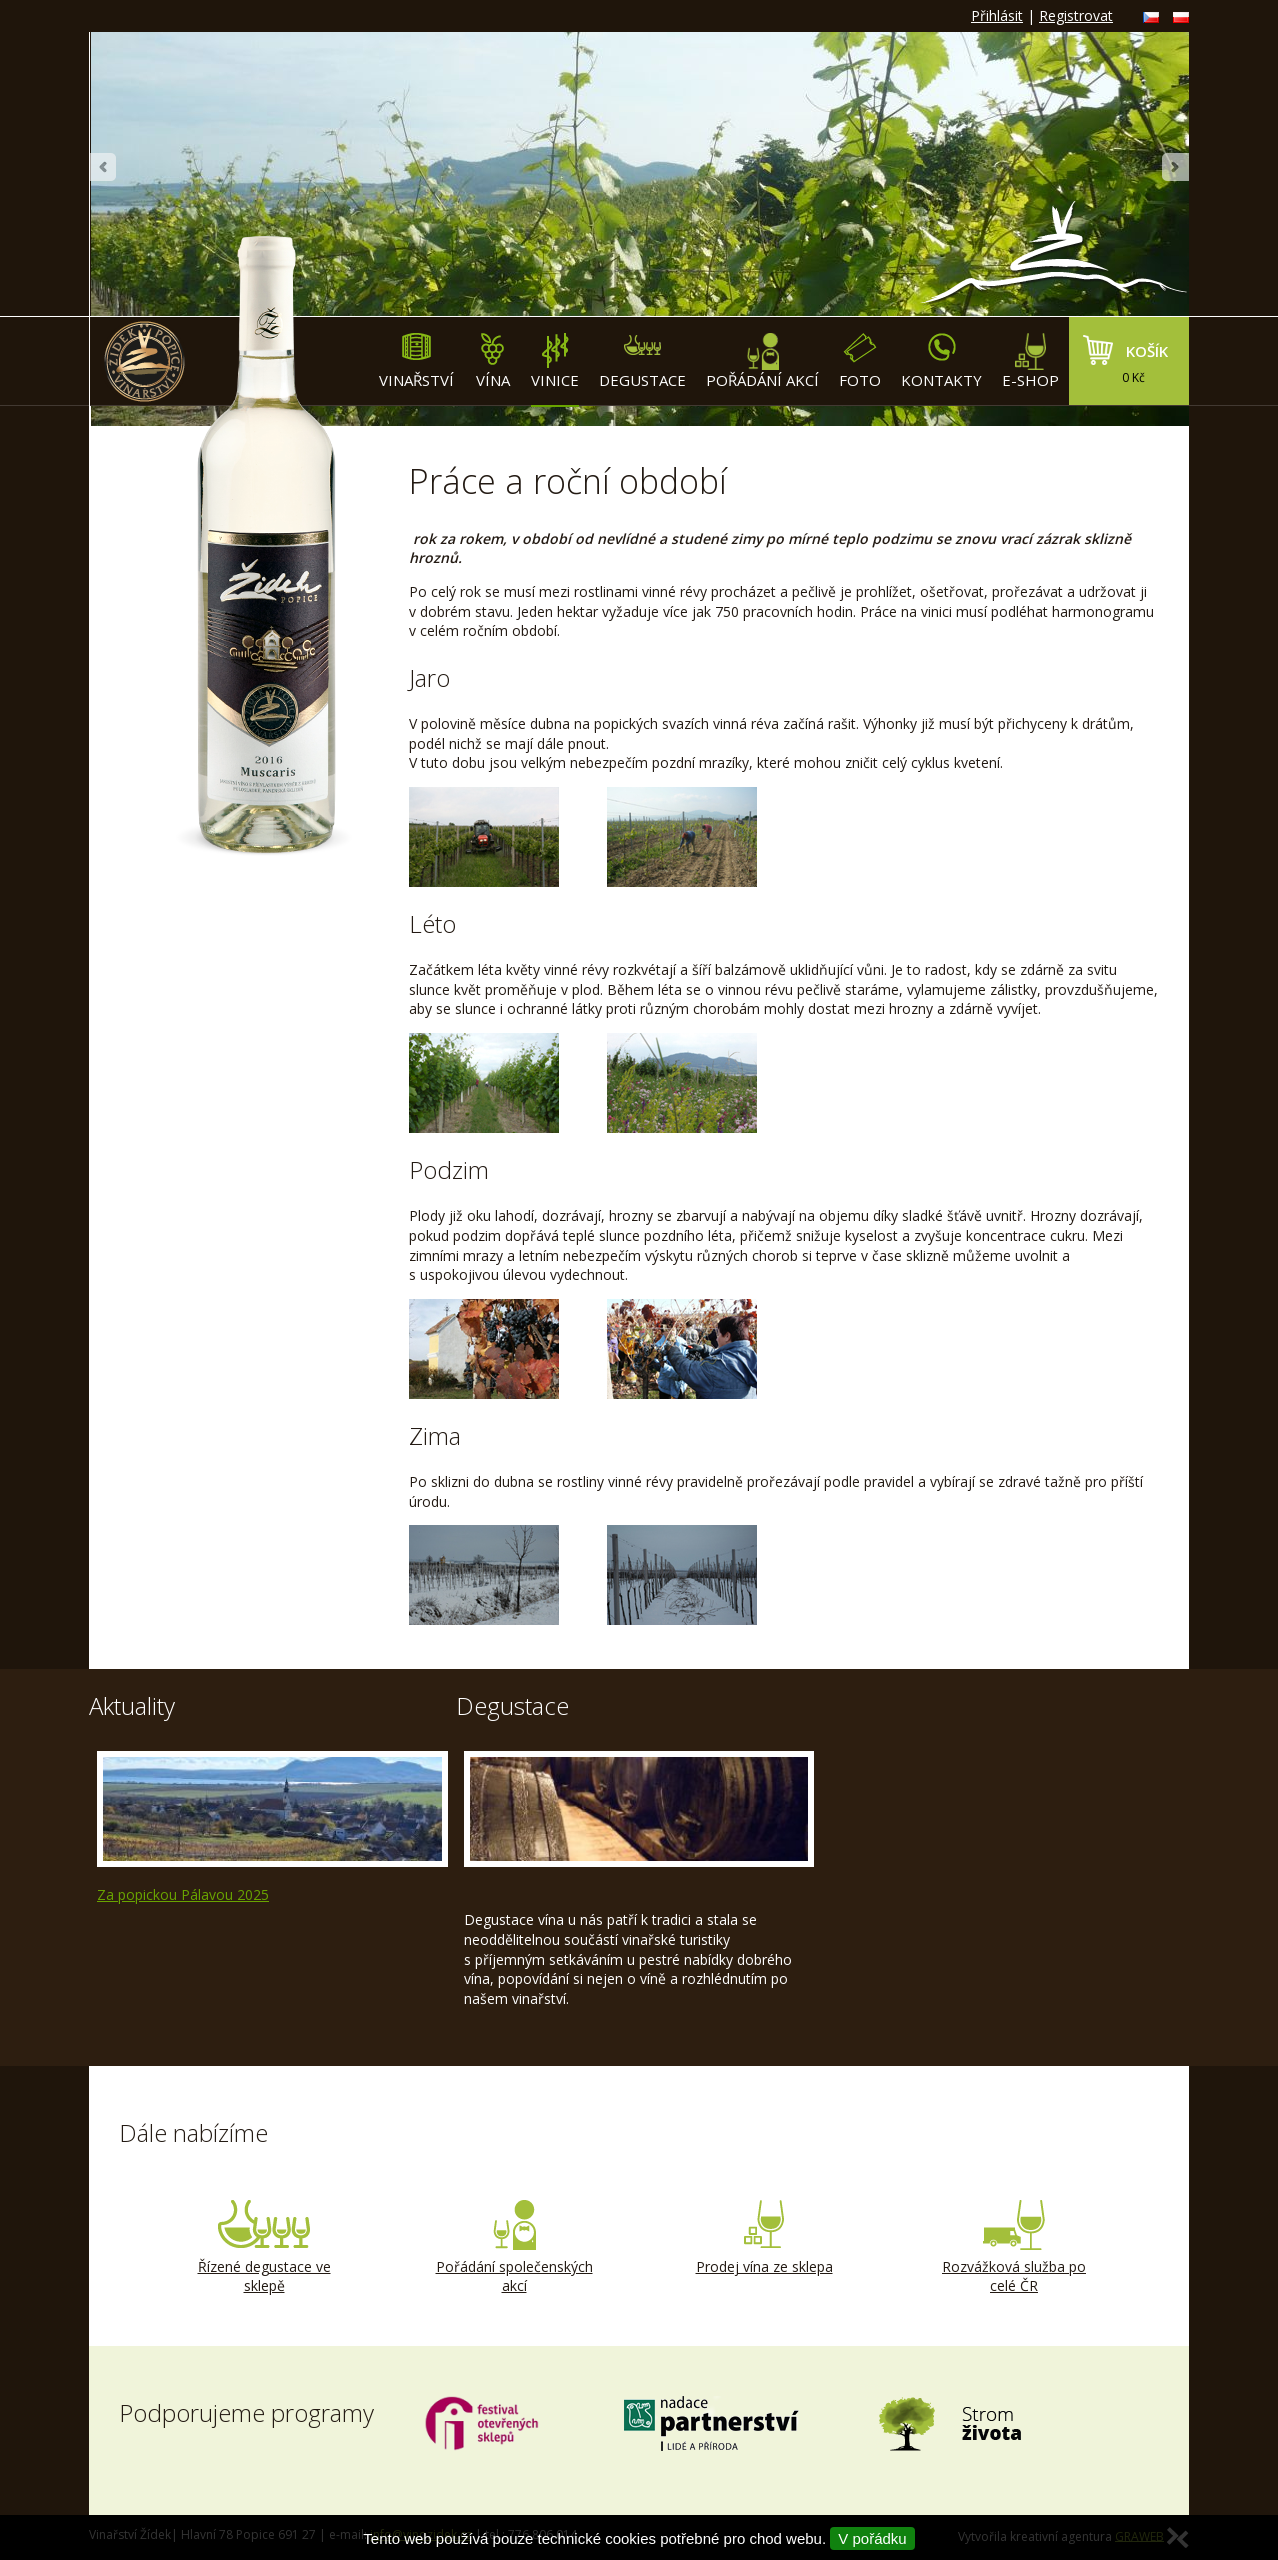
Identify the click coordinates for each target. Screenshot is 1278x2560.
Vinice (555, 361)
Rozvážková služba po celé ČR (1014, 2248)
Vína (492, 361)
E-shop (1030, 361)
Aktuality (132, 1705)
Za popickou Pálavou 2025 (183, 1894)
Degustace (642, 361)
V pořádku (872, 2538)
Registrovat (1076, 15)
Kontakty (941, 361)
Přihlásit (997, 15)
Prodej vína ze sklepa (764, 2238)
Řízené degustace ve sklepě (264, 2248)
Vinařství (416, 361)
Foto (860, 361)
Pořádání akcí (762, 361)
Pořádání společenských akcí (514, 2248)
